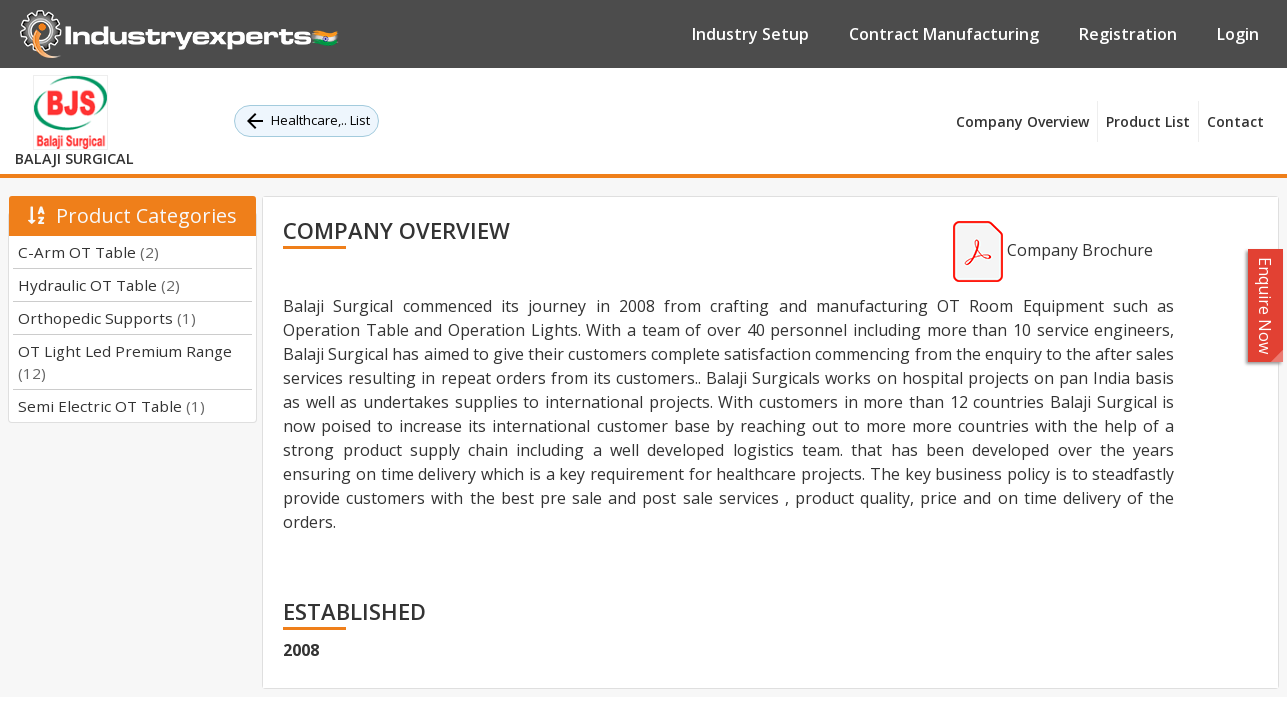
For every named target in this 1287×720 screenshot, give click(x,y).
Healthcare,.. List (306, 121)
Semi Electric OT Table (111, 406)
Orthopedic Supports (107, 318)
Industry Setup (750, 34)
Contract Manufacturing (944, 34)
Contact (1235, 121)
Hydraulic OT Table (99, 285)
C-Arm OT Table (88, 252)
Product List (1148, 121)
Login (1238, 34)
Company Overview (1022, 121)
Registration (1128, 34)
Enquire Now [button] (1266, 305)
